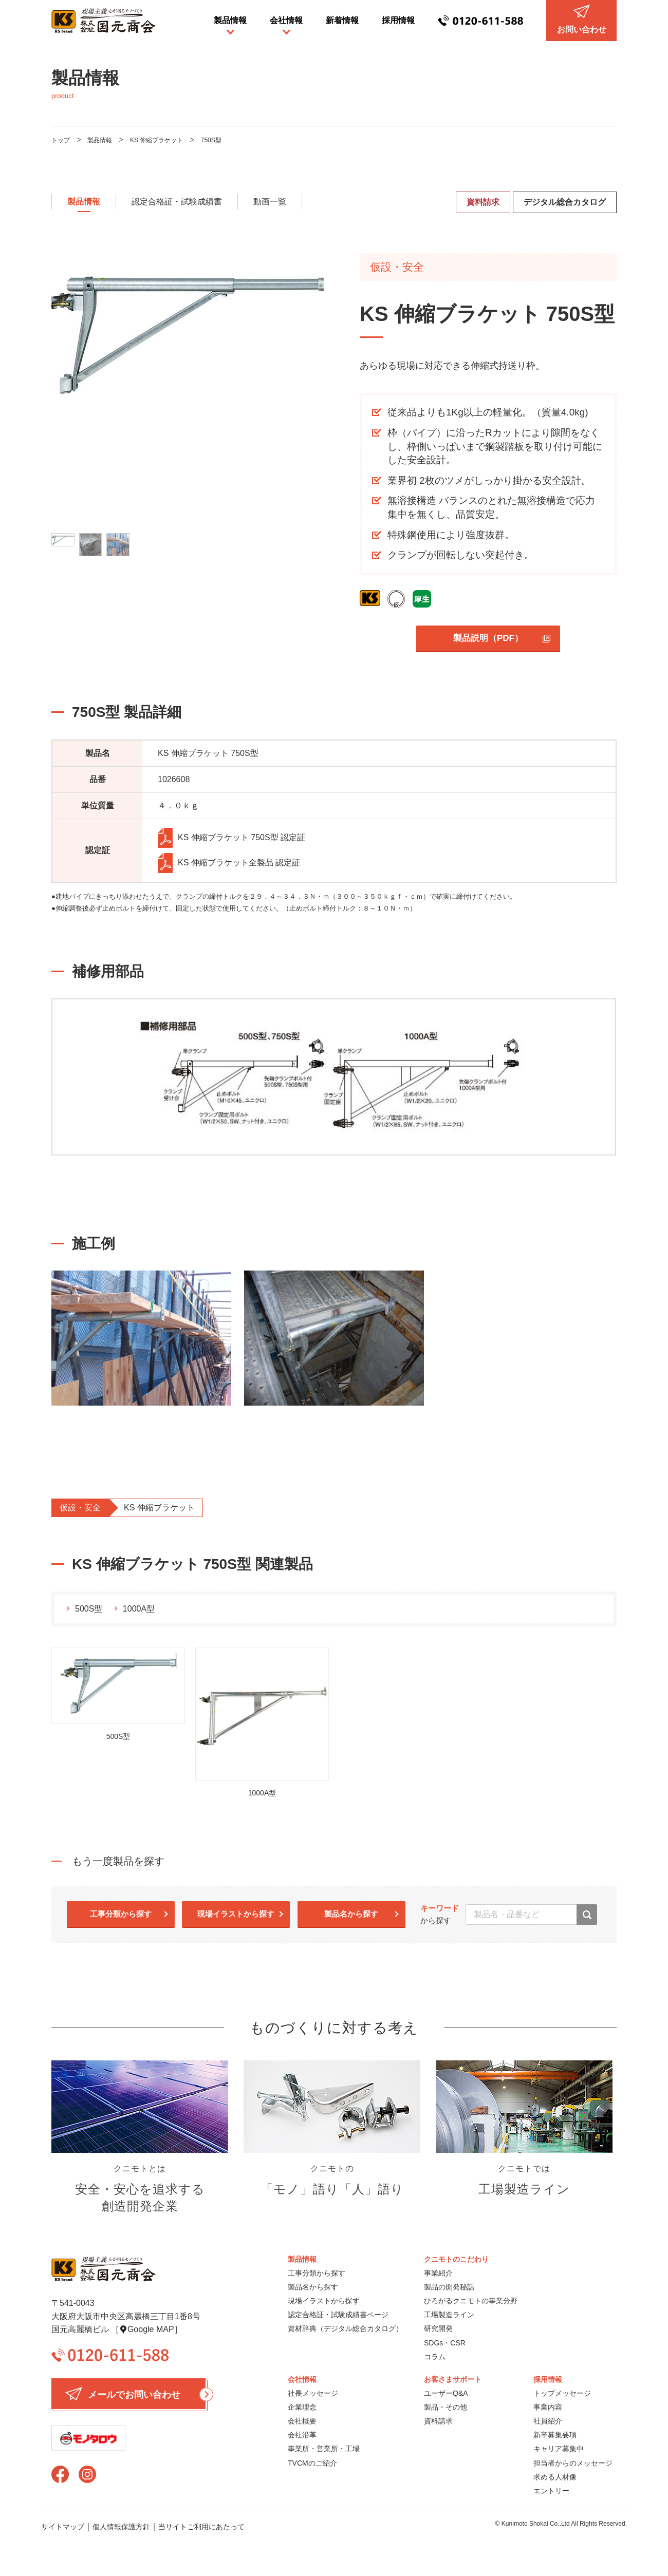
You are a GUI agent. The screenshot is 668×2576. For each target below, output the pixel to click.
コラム (435, 2357)
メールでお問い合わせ (135, 2393)
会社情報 (286, 20)
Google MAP (150, 2329)
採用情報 (398, 20)
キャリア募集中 (558, 2449)
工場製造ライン (449, 2314)
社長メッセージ (313, 2393)
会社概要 (302, 2421)
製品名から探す (351, 1913)
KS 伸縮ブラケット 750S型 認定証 (231, 838)
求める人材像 (555, 2477)
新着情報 (342, 20)
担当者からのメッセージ (573, 2463)
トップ (60, 140)
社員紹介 (547, 2421)
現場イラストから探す (235, 1913)
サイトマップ (62, 2527)
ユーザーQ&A (446, 2393)
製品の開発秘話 (449, 2287)
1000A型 (139, 1608)
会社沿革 (302, 2435)
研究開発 (438, 2328)
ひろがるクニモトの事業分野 (470, 2301)
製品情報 (230, 20)
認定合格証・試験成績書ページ (338, 2314)
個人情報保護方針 (121, 2527)
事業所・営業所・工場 (324, 2449)
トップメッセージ (562, 2393)
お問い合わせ (581, 19)
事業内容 (547, 2407)
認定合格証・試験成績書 (177, 201)
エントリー (551, 2491)
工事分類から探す (121, 1913)
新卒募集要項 (555, 2435)
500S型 (88, 1608)
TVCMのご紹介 (312, 2463)
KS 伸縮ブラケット (156, 140)
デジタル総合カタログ (565, 202)
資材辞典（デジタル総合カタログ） (345, 2328)
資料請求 (483, 202)
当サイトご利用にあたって (201, 2527)
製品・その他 (445, 2407)
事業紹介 (438, 2273)
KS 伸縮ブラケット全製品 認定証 (229, 863)
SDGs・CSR (445, 2343)
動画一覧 (269, 201)
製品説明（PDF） (488, 638)
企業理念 (302, 2407)
